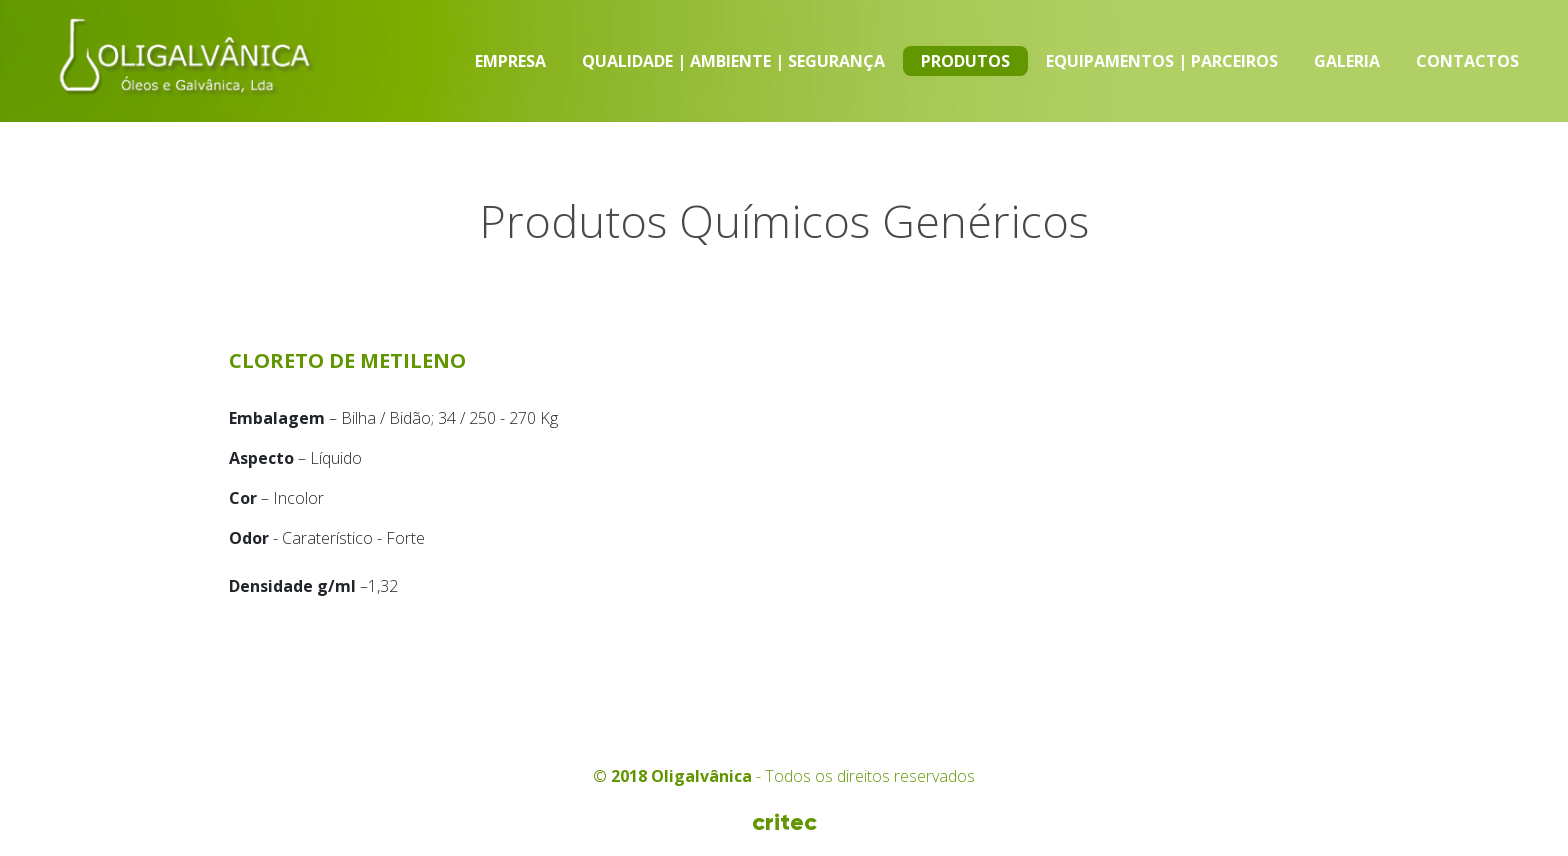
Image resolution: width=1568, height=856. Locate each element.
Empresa (510, 61)
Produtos (965, 61)
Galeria (1347, 61)
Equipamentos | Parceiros (1162, 61)
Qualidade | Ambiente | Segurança (733, 61)
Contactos (1467, 61)
